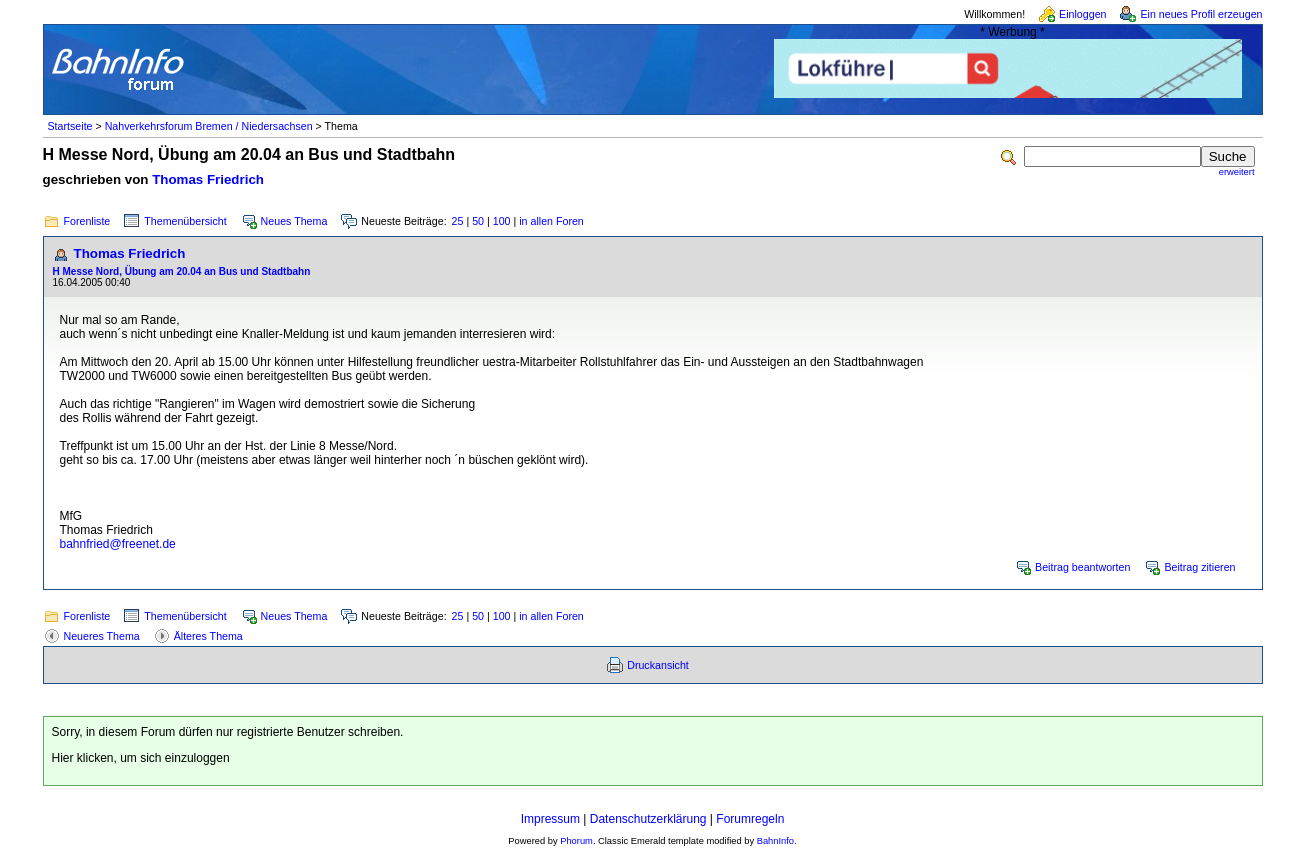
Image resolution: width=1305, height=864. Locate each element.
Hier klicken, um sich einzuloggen (141, 758)
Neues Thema (294, 221)
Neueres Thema (102, 636)
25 (458, 221)
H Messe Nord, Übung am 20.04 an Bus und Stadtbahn (182, 271)
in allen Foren (551, 221)
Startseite (70, 126)
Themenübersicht (185, 221)
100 (502, 221)
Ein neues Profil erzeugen (1201, 14)
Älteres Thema (208, 636)
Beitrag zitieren (1199, 567)
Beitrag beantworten (1082, 567)
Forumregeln (750, 819)
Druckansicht (658, 665)
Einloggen (1082, 14)
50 (478, 221)
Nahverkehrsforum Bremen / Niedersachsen (209, 126)
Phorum (576, 841)
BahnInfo (775, 841)
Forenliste (87, 221)
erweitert (1237, 172)
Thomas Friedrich (208, 179)
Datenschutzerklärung (648, 819)
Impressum (550, 819)
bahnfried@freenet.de (118, 544)
